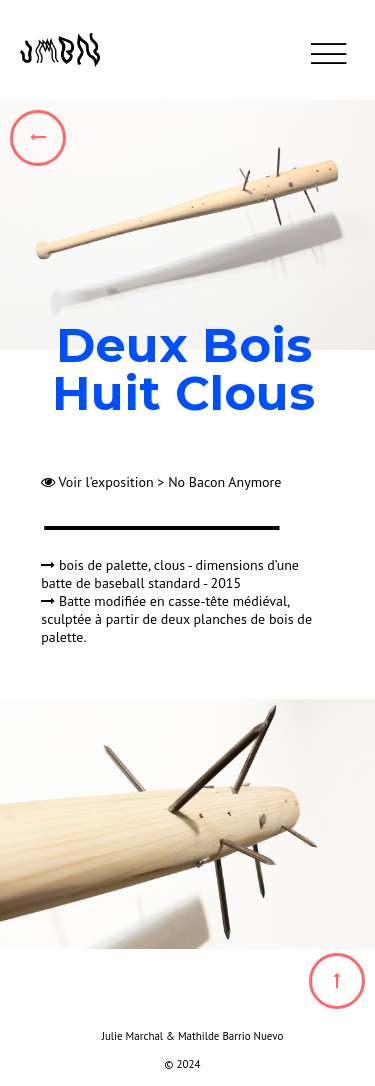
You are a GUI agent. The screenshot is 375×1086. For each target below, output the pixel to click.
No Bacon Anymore (224, 482)
